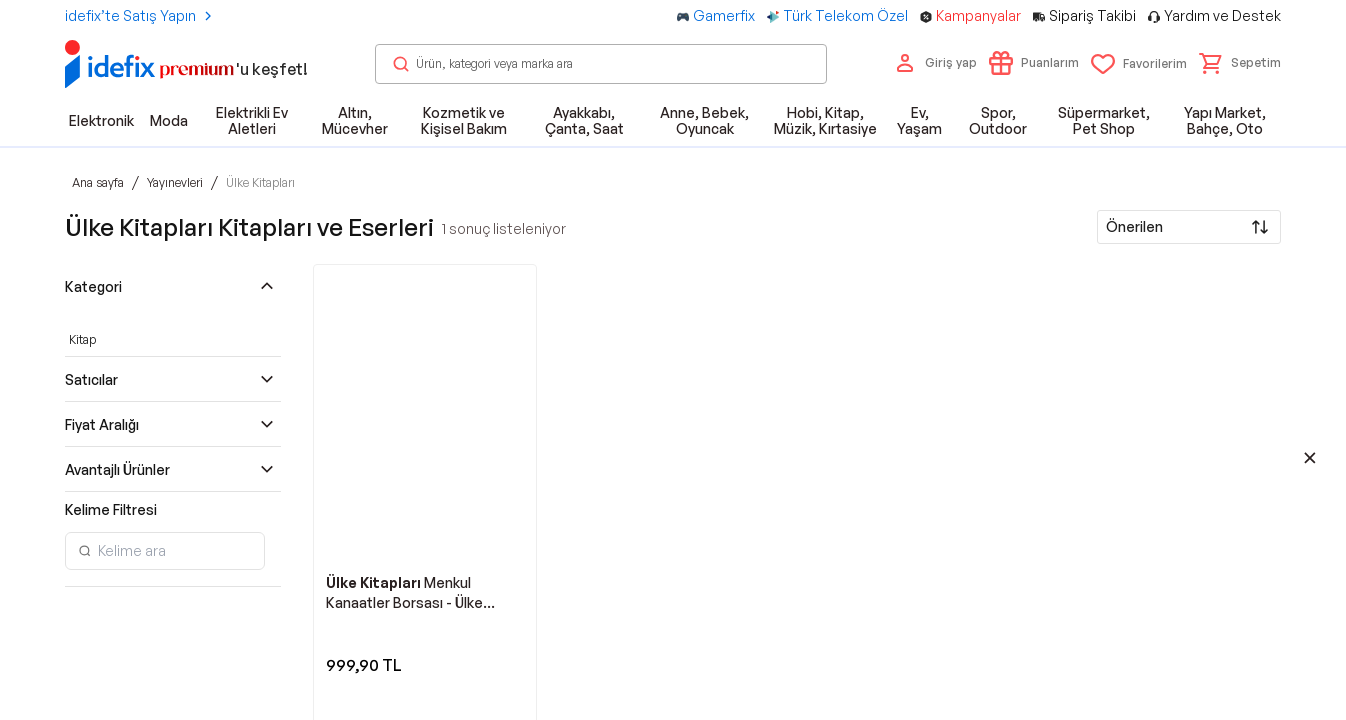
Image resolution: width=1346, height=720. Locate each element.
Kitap (82, 339)
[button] (1240, 63)
